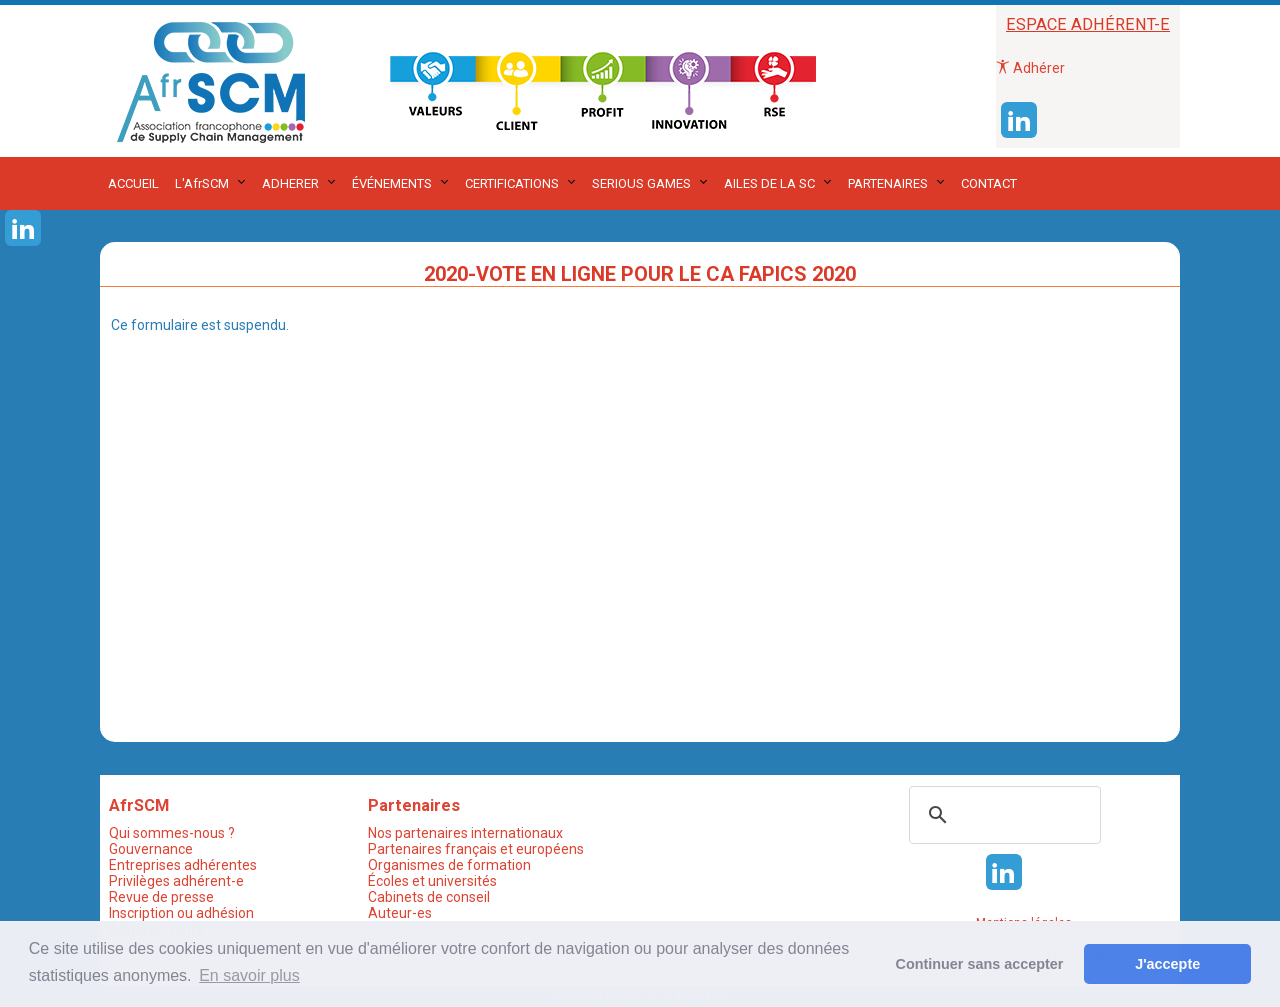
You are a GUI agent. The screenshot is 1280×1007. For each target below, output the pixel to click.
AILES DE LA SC (769, 183)
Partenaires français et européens (476, 849)
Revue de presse (161, 897)
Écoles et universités (432, 881)
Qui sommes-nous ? (172, 833)
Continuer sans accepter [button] (980, 964)
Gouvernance (151, 849)
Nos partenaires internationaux (465, 833)
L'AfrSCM (202, 183)
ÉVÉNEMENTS (392, 183)
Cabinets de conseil (429, 897)
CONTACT (989, 183)
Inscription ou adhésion (181, 913)
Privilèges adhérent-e (176, 881)
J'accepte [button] (1167, 964)
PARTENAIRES (888, 183)
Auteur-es (400, 913)
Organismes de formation (449, 865)
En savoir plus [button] (249, 975)
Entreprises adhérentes (183, 865)
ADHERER (290, 183)
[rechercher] (1002, 815)
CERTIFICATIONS (512, 183)
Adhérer (1030, 68)
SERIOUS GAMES (641, 183)
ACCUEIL (133, 183)
